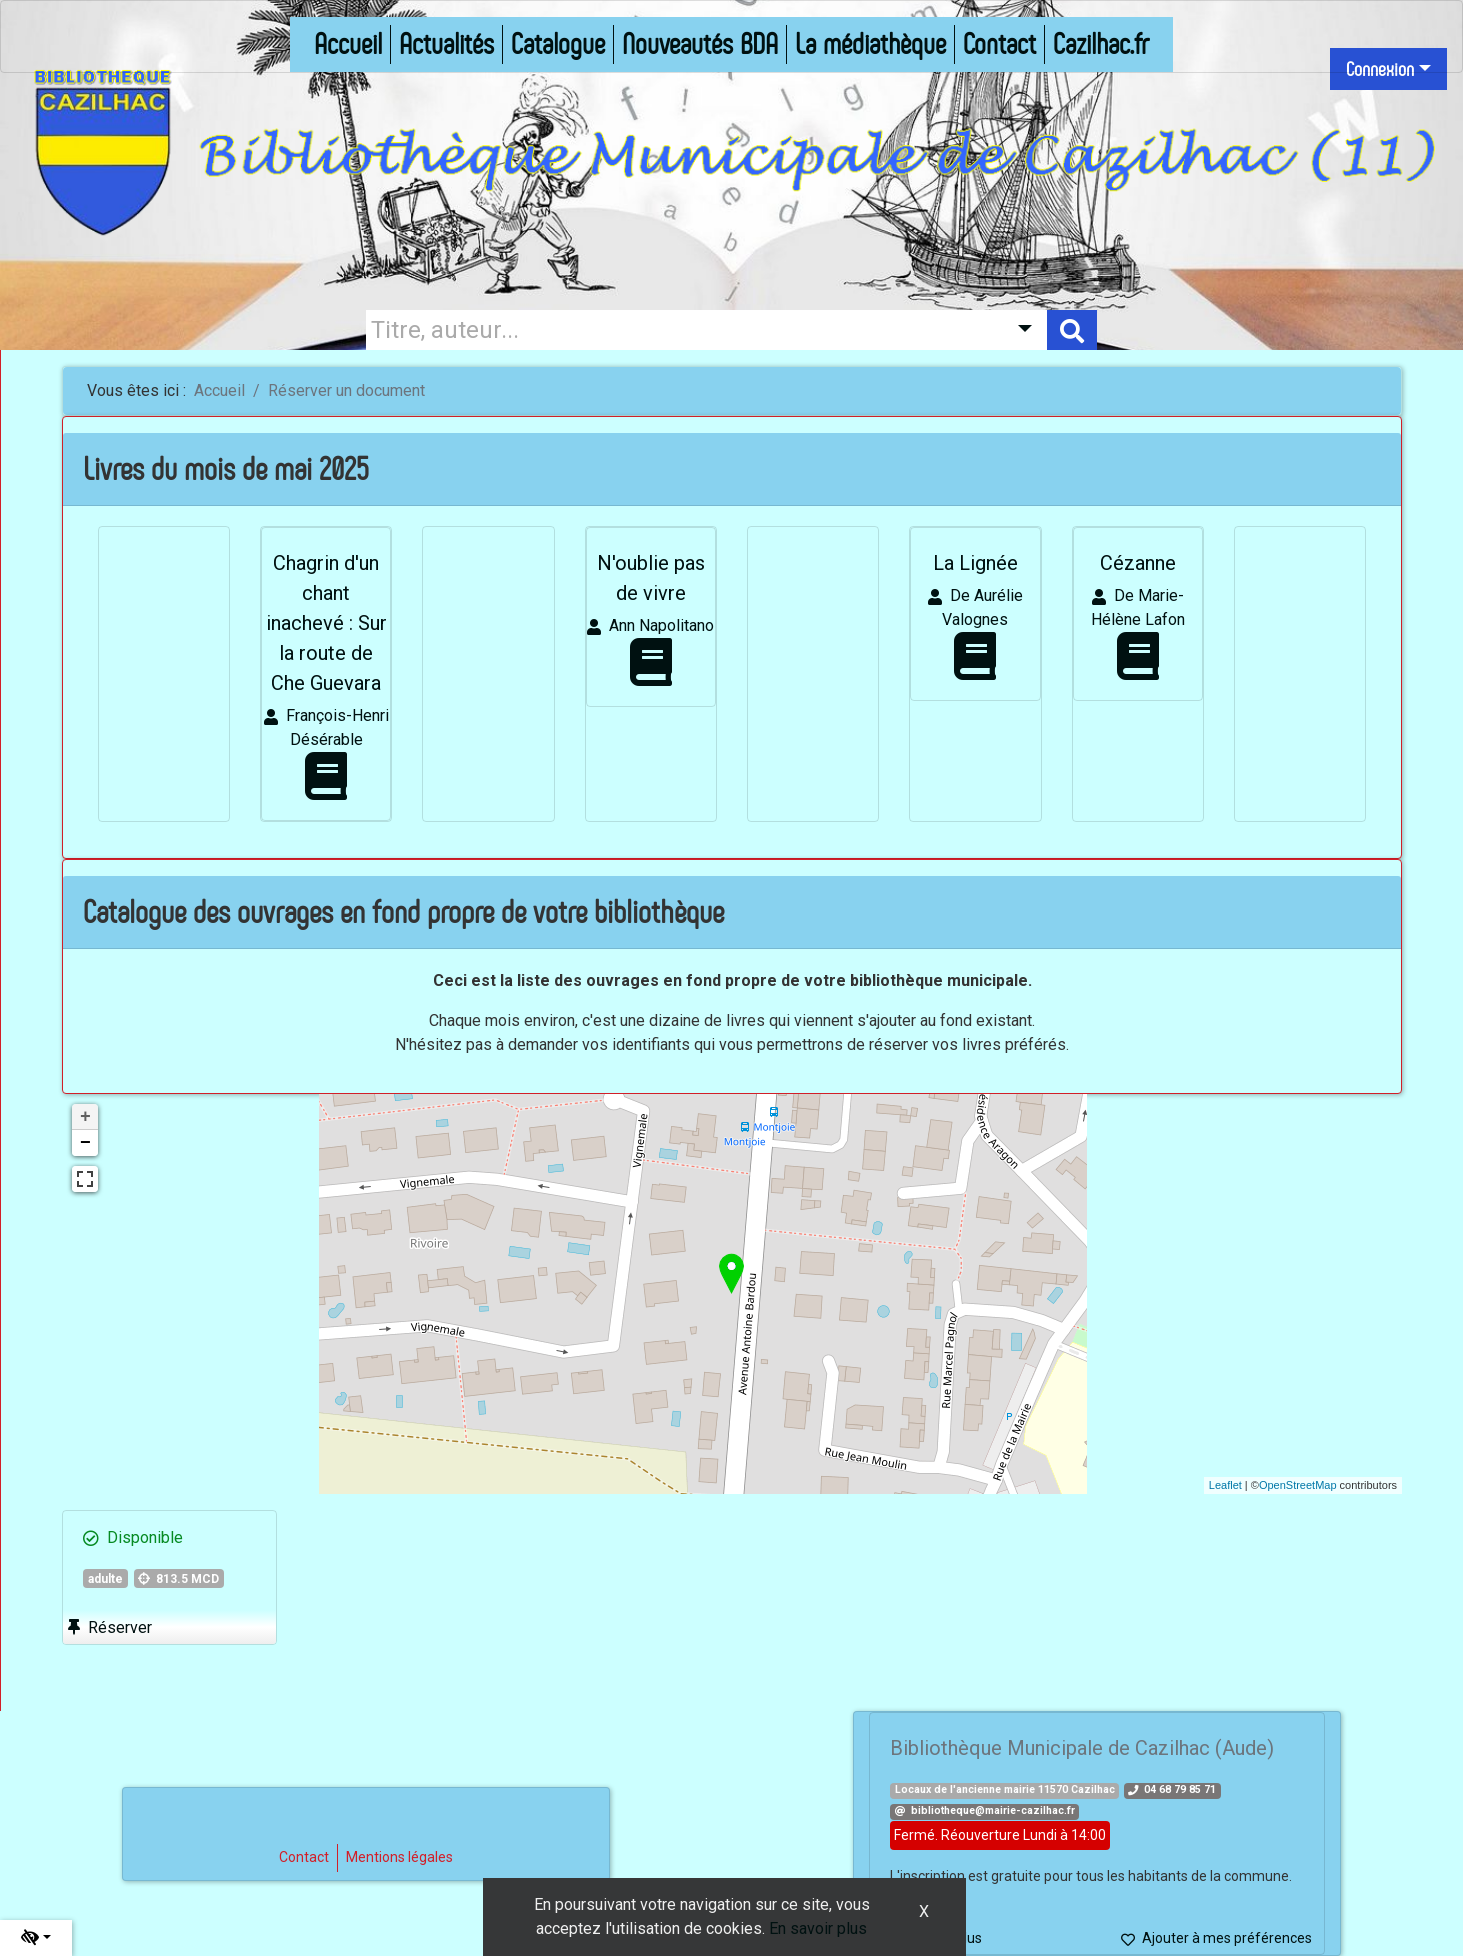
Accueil (219, 390)
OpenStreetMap (1298, 1485)
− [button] (85, 1143)
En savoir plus (818, 1928)
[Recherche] (682, 330)
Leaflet (1225, 1485)
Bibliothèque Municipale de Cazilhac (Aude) (1082, 1748)
